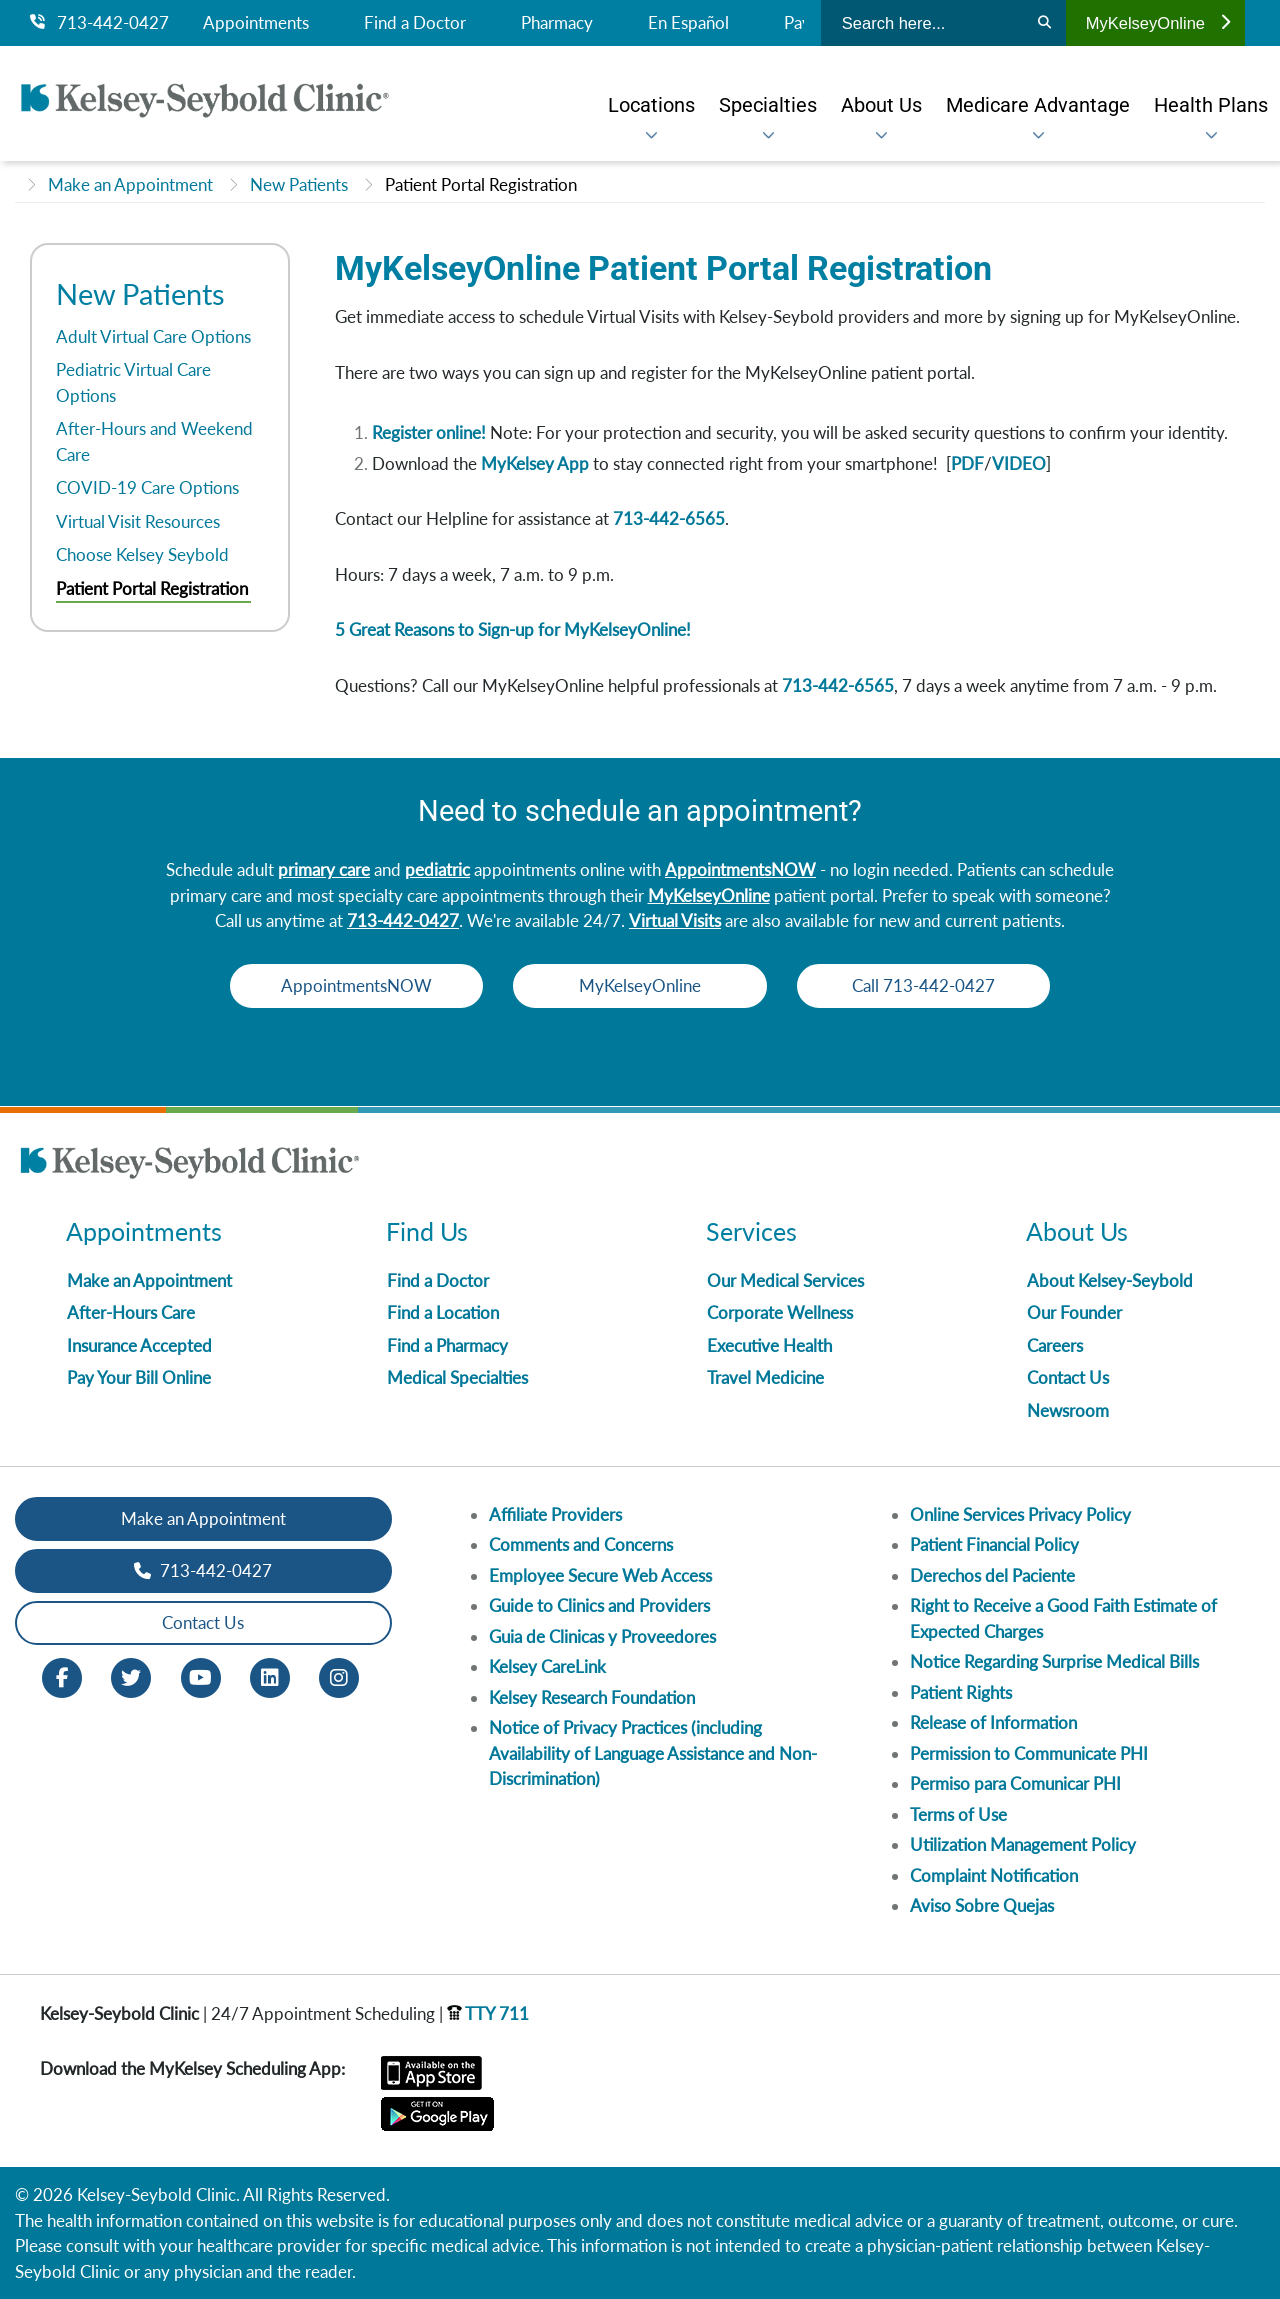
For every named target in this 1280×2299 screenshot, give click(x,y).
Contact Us (1068, 1377)
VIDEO (1019, 463)
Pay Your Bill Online (139, 1377)
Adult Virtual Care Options (153, 336)
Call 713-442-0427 (930, 985)
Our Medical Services (785, 1280)
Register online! (429, 432)
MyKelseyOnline (1158, 23)
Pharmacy (557, 23)
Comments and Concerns (581, 1544)
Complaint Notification (994, 1875)
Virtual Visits (675, 920)
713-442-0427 (99, 23)
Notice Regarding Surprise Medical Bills (1054, 1661)
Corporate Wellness (780, 1312)
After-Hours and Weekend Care (154, 441)
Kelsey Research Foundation (592, 1697)
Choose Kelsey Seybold (142, 554)
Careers (1055, 1345)
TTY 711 (488, 2013)
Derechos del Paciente (992, 1575)
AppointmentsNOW (740, 869)
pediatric (437, 869)
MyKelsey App (535, 463)
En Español (688, 23)
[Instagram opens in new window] (339, 1675)
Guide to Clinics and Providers (599, 1605)
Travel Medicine (765, 1377)
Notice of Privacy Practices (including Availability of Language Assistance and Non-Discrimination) (653, 1753)
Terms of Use (958, 1814)
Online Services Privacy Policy (1020, 1514)
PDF (967, 463)
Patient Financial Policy (994, 1544)
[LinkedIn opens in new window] (270, 1675)
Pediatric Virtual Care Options (133, 382)
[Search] (1044, 23)
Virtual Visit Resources (138, 521)
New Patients (299, 184)
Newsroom (1068, 1410)
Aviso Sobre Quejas (982, 1905)
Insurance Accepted (139, 1345)
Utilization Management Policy (1023, 1844)
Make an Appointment (130, 184)
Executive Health (769, 1345)
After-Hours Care (131, 1312)
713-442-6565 (669, 518)
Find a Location (443, 1312)
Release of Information (993, 1722)
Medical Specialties (457, 1377)
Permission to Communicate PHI (1029, 1753)
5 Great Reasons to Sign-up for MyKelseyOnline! (513, 629)
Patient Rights (961, 1692)
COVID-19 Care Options (147, 487)
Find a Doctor (415, 23)
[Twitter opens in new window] (131, 1675)
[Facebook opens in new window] (62, 1675)
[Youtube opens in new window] (201, 1675)
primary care (324, 869)
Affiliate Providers (555, 1514)
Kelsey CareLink (547, 1666)
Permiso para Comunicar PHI (1015, 1783)
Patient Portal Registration (481, 184)
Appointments (256, 23)
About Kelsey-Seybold (1110, 1280)
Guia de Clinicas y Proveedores (602, 1636)
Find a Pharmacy (447, 1345)
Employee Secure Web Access (600, 1575)
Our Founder (1074, 1312)
